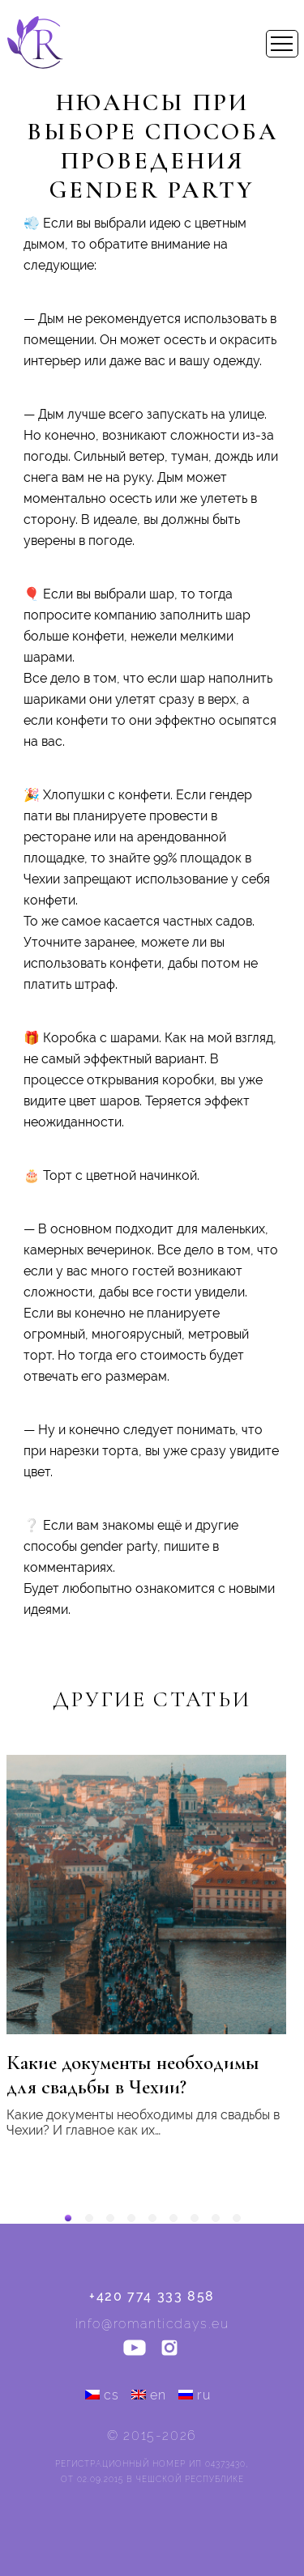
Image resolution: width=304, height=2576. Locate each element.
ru (194, 2395)
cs (102, 2395)
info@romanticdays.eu (152, 2323)
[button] (68, 2218)
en (149, 2395)
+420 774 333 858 (152, 2296)
